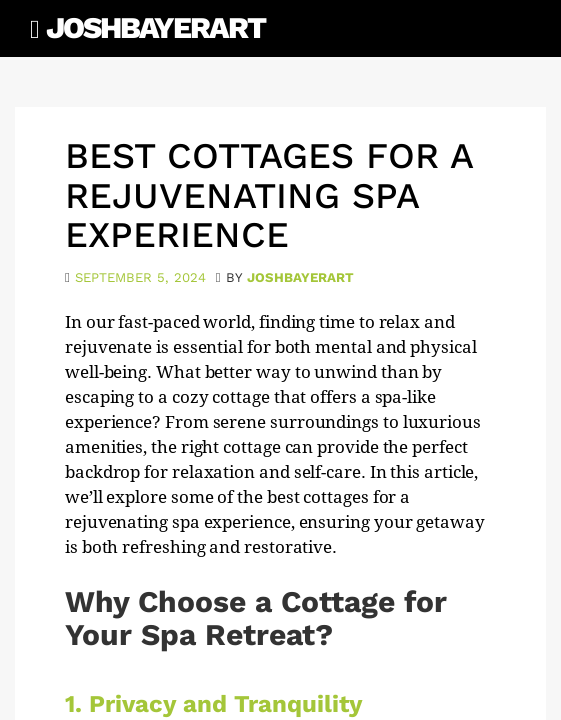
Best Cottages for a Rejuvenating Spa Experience (269, 195)
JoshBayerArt (155, 27)
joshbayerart (300, 277)
